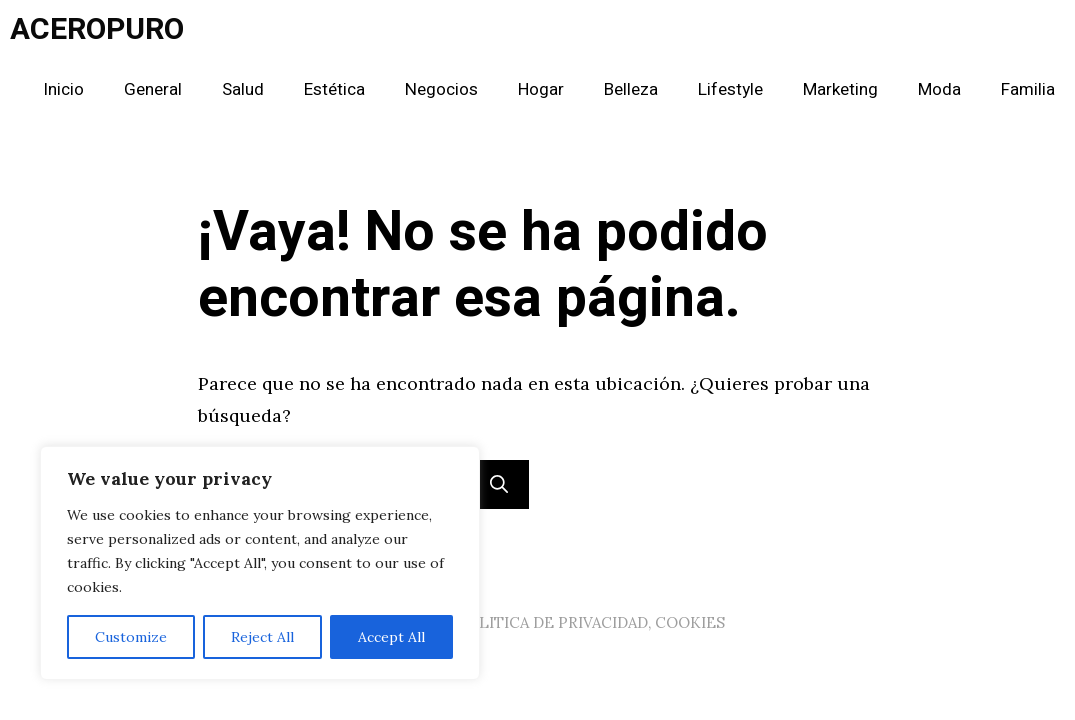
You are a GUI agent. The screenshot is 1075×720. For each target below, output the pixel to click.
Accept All (391, 637)
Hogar (541, 89)
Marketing (840, 89)
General (153, 89)
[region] (260, 563)
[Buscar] (499, 484)
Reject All (262, 637)
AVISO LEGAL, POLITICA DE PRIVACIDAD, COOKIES (538, 622)
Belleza (631, 89)
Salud (243, 89)
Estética (334, 89)
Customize (131, 637)
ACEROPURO (97, 30)
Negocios (441, 89)
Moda (939, 89)
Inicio (63, 89)
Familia (1028, 89)
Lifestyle (730, 89)
